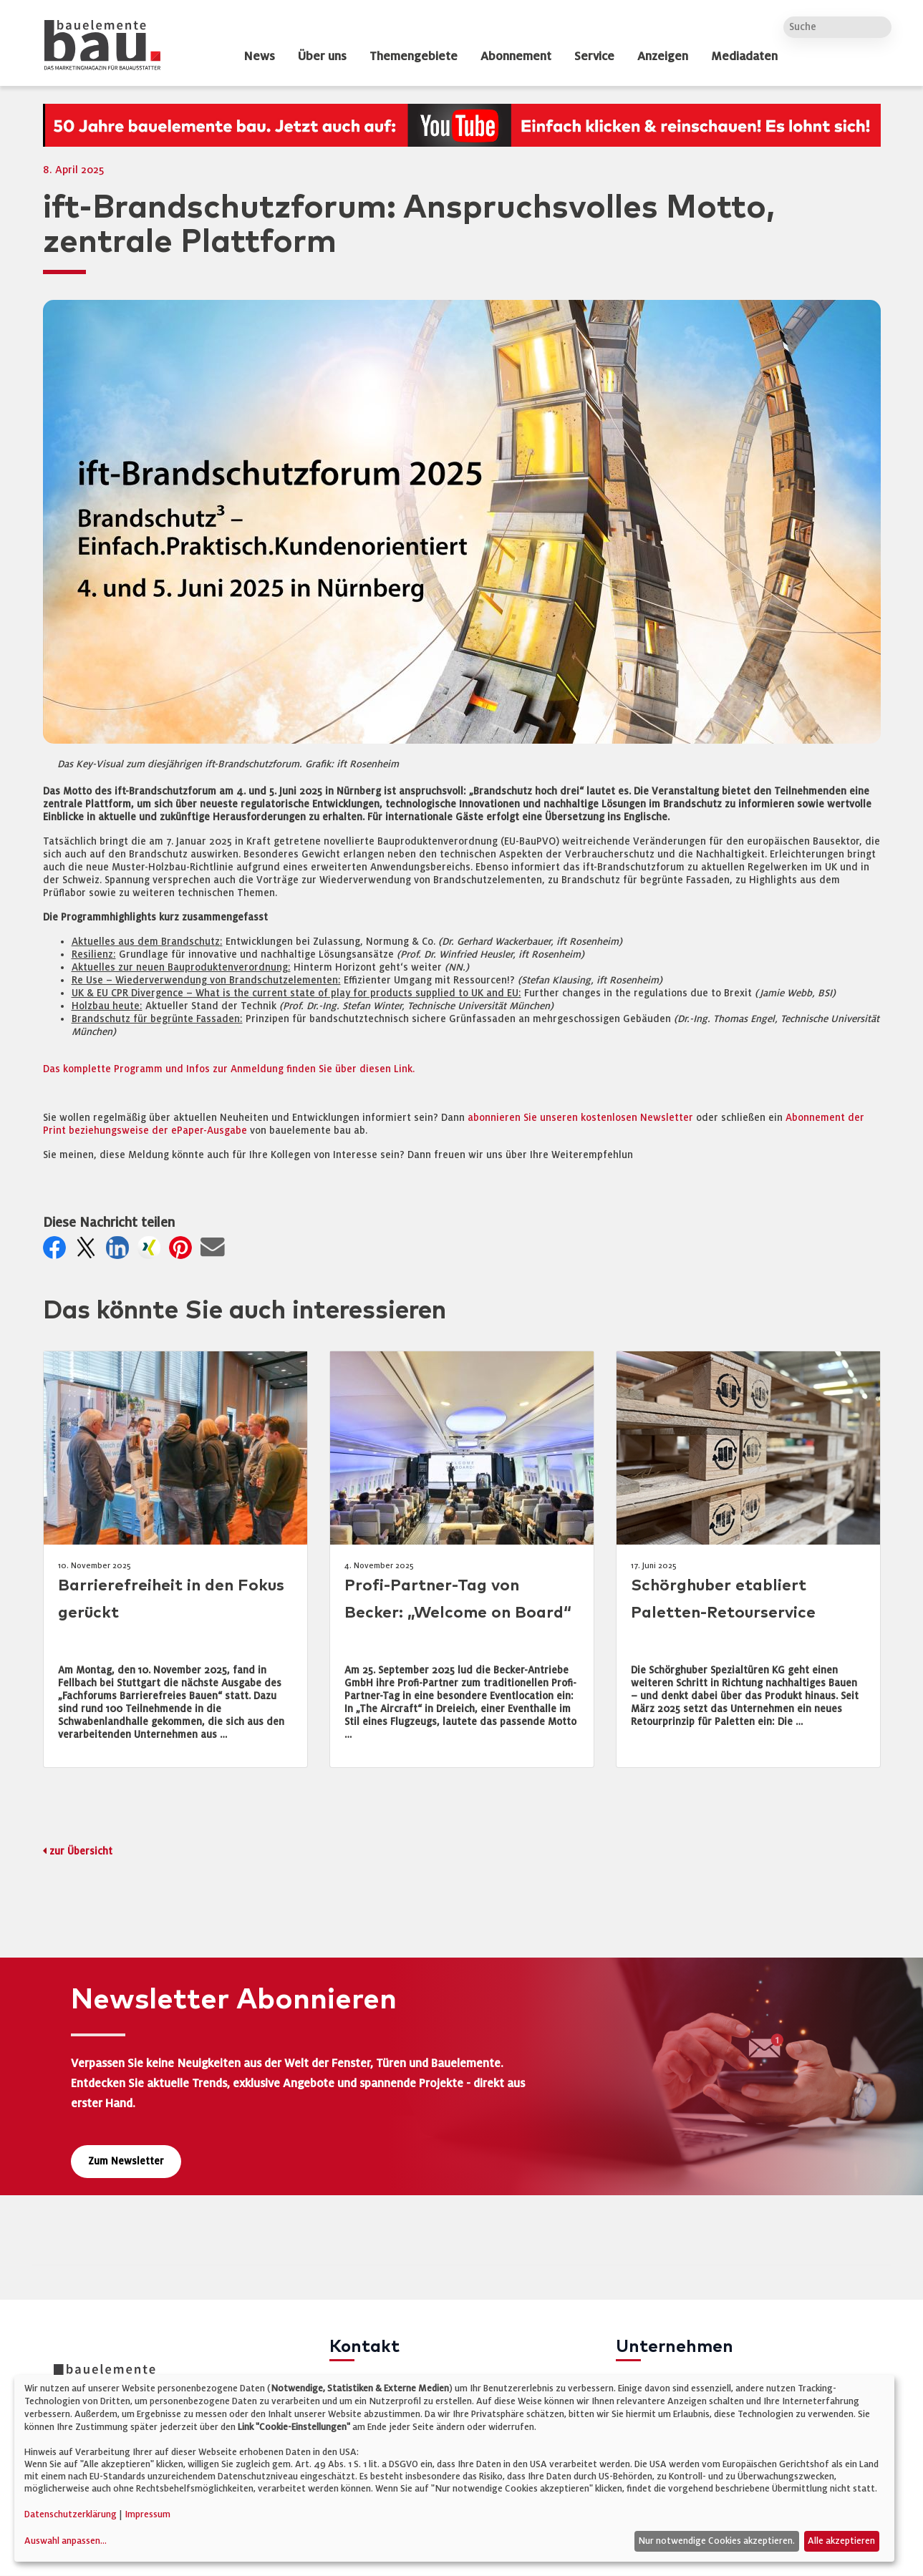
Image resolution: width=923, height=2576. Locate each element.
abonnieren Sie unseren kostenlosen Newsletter (580, 1117)
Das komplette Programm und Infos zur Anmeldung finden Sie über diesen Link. (229, 1069)
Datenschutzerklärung (70, 2514)
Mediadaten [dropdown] (744, 56)
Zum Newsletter (126, 2161)
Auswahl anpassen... (65, 2541)
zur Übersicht (80, 1851)
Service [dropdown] (594, 56)
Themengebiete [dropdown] (413, 56)
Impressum (147, 2514)
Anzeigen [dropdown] (662, 56)
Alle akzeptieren (841, 2541)
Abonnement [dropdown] (515, 56)
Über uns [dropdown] (322, 56)
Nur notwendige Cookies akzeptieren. (716, 2541)
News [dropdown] (259, 56)
